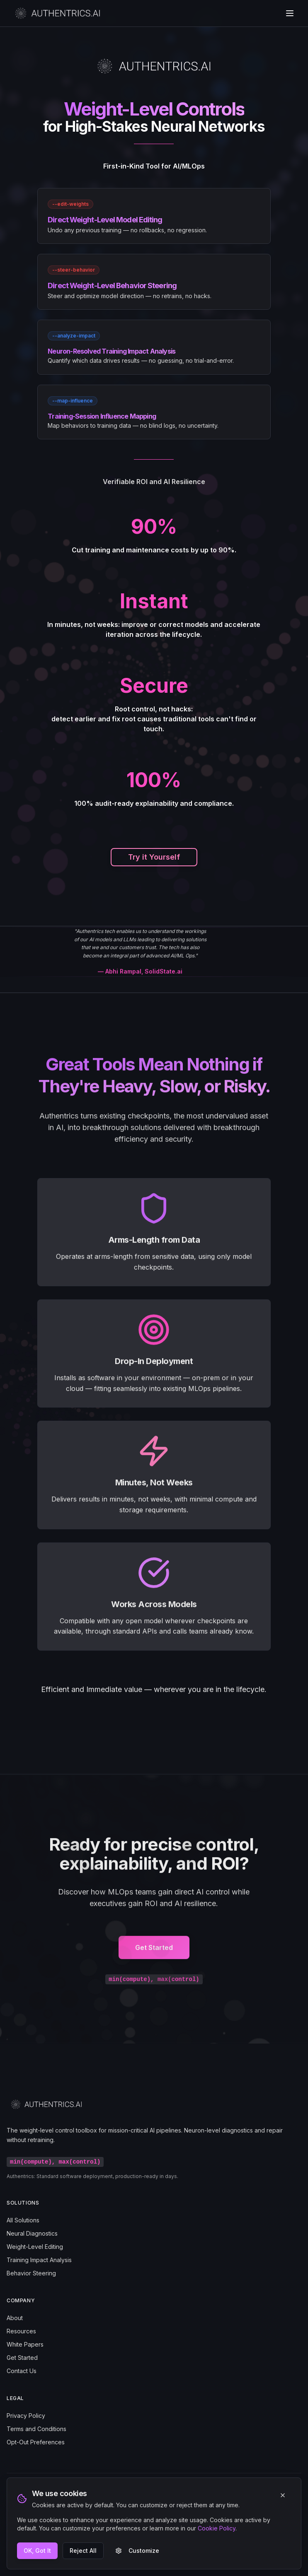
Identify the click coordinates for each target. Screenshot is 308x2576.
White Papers (25, 2344)
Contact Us (21, 2370)
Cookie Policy (216, 2528)
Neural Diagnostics (32, 2233)
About (15, 2317)
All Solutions (23, 2220)
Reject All (83, 2550)
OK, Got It (37, 2550)
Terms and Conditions (36, 2428)
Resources (21, 2331)
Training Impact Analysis (39, 2259)
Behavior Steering (31, 2273)
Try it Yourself (154, 857)
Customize (137, 2550)
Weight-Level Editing (35, 2246)
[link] (153, 216)
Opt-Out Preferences (36, 2442)
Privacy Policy (26, 2415)
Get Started (154, 1951)
